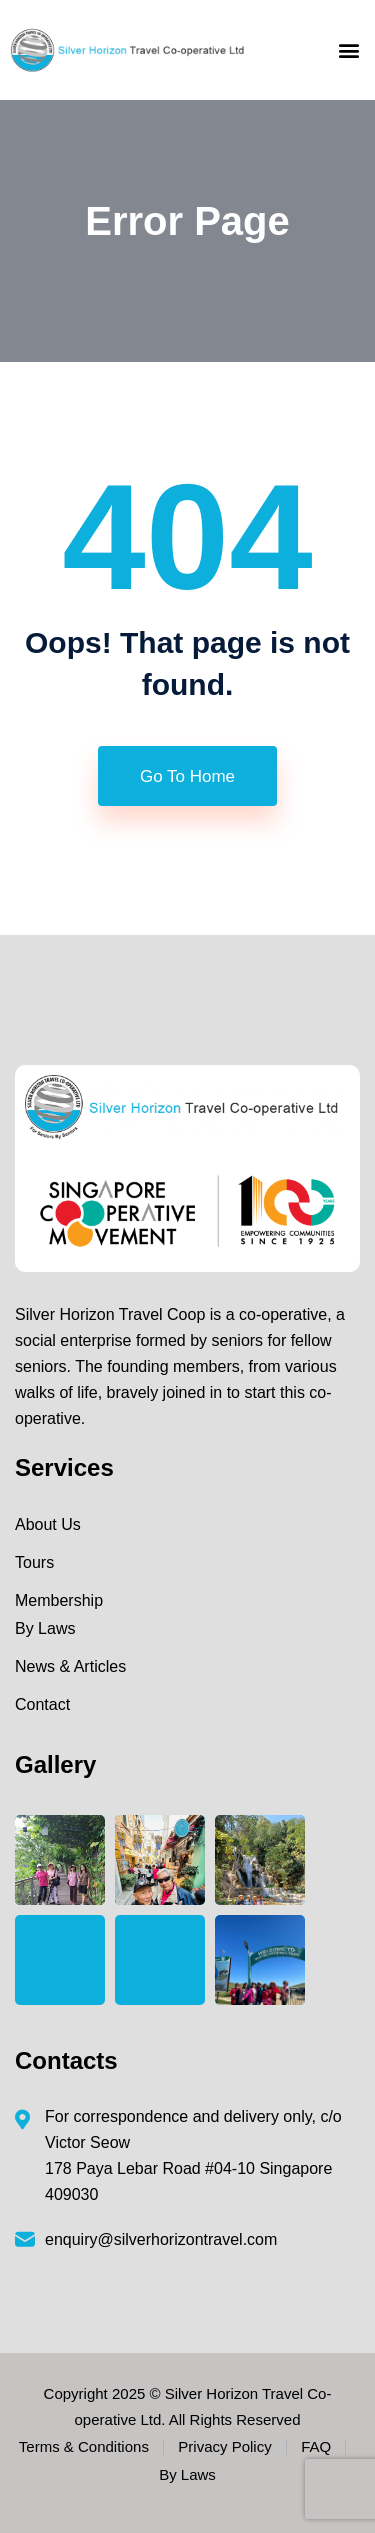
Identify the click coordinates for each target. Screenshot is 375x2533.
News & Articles (70, 1666)
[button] (348, 50)
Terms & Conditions (84, 2446)
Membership (59, 1600)
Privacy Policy (224, 2446)
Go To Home (187, 776)
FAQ (316, 2446)
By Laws (45, 1628)
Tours (34, 1562)
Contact (42, 1704)
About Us (48, 1524)
